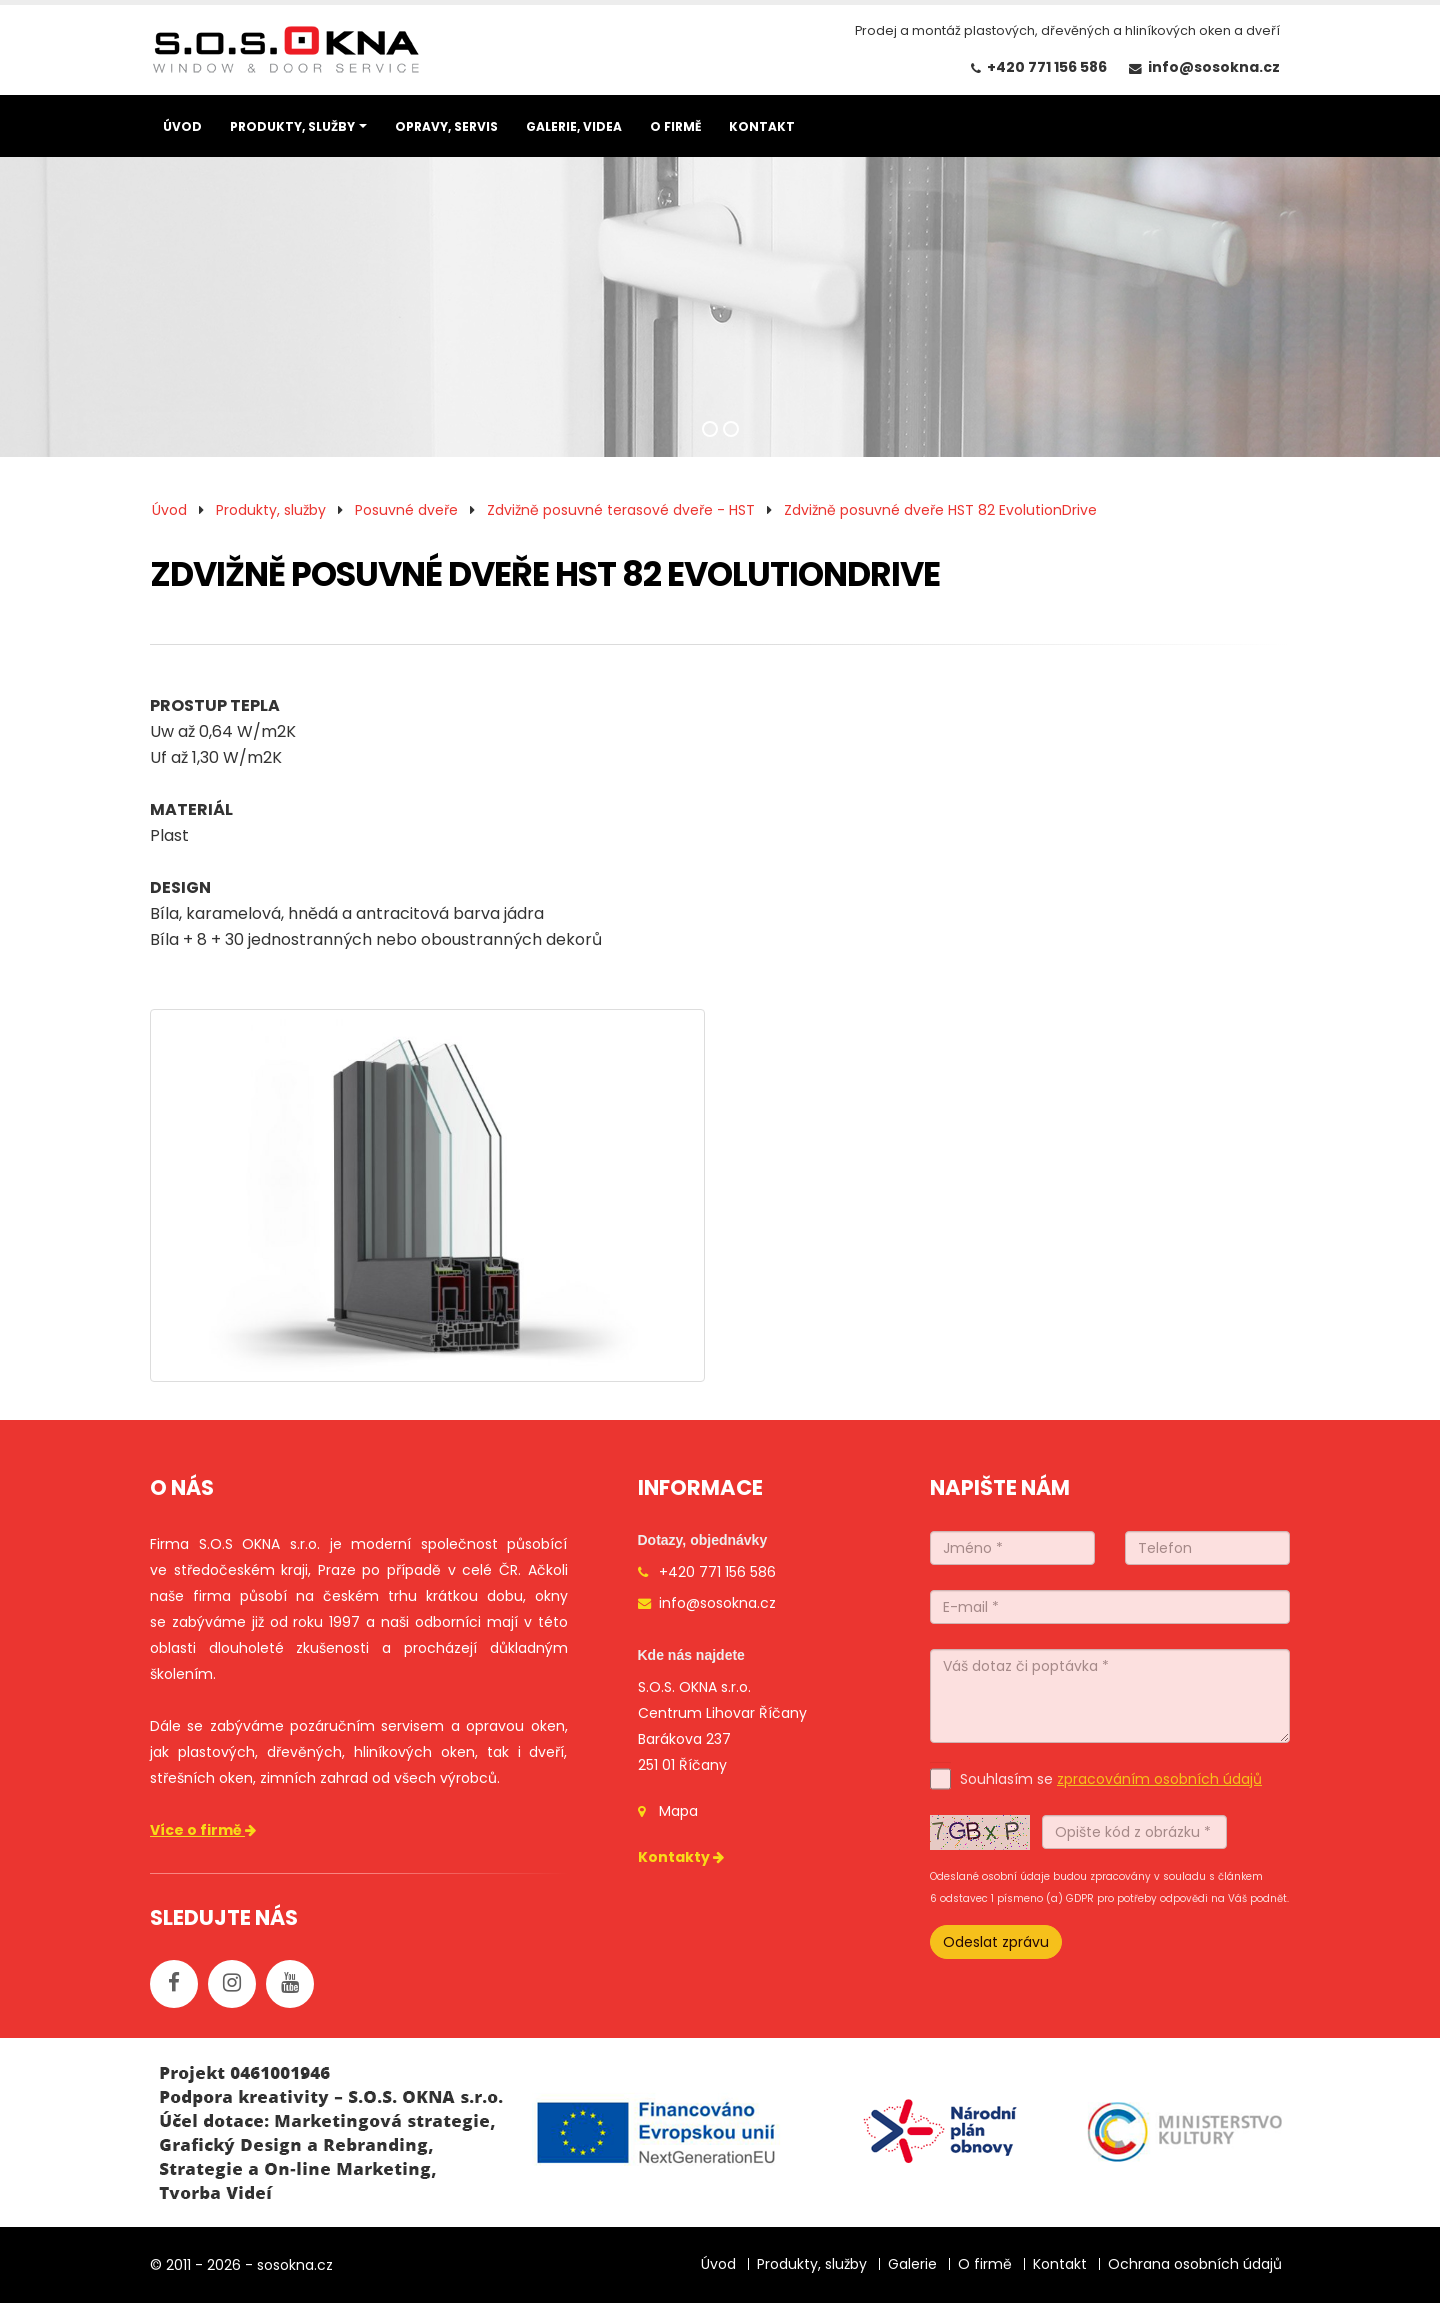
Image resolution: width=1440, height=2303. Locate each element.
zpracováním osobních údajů (1159, 1779)
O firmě (985, 2264)
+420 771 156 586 (1047, 67)
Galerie (912, 2264)
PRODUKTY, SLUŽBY (292, 126)
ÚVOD (182, 126)
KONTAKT (762, 126)
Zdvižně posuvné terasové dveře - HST (621, 510)
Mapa (678, 1811)
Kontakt (1060, 2264)
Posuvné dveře (406, 510)
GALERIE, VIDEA (574, 126)
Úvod (169, 510)
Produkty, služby (271, 510)
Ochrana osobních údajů (1195, 2264)
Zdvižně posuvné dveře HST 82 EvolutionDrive (940, 510)
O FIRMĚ (675, 126)
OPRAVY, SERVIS (446, 126)
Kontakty (682, 1857)
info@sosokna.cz (1214, 67)
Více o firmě (204, 1830)
